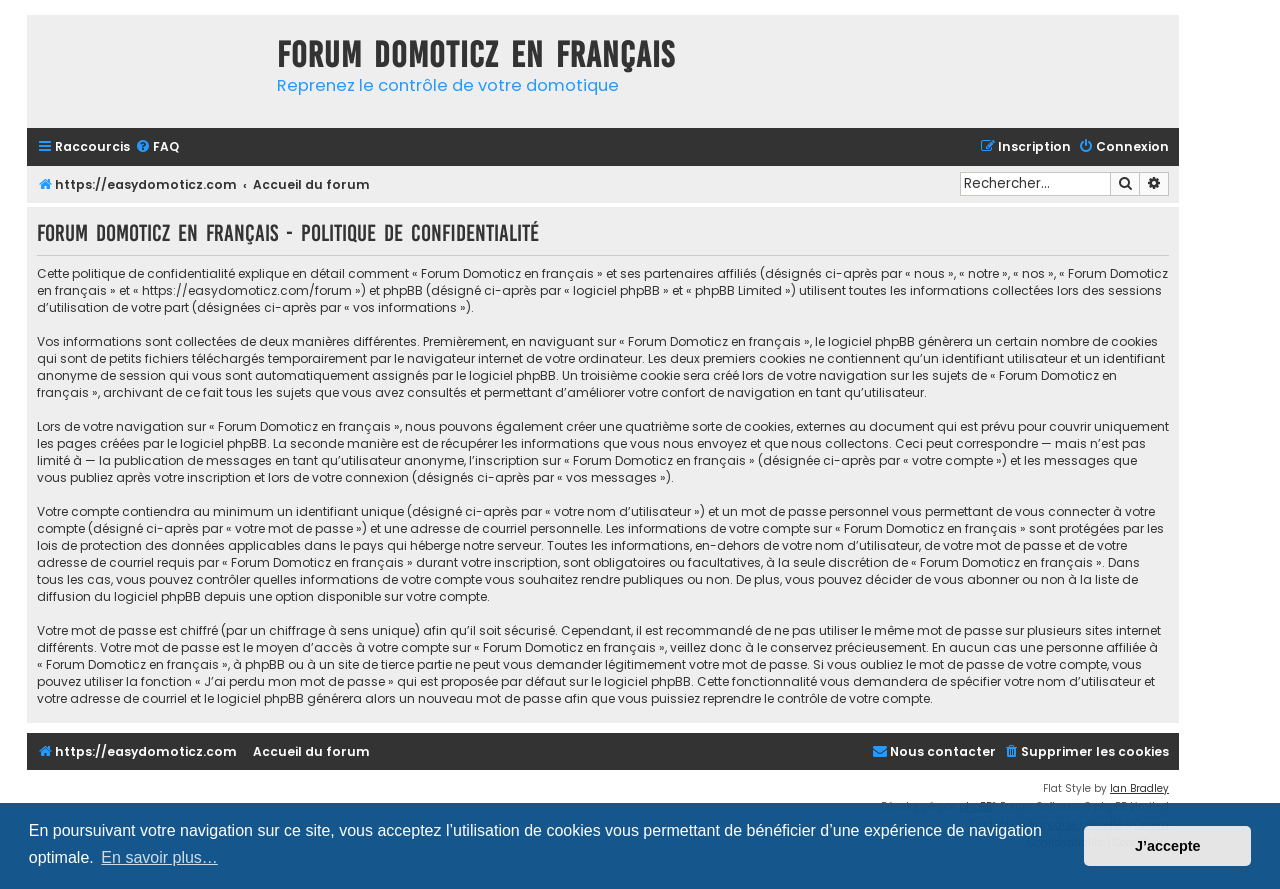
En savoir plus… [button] (159, 857)
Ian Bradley (1139, 788)
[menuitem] (157, 147)
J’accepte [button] (1168, 846)
